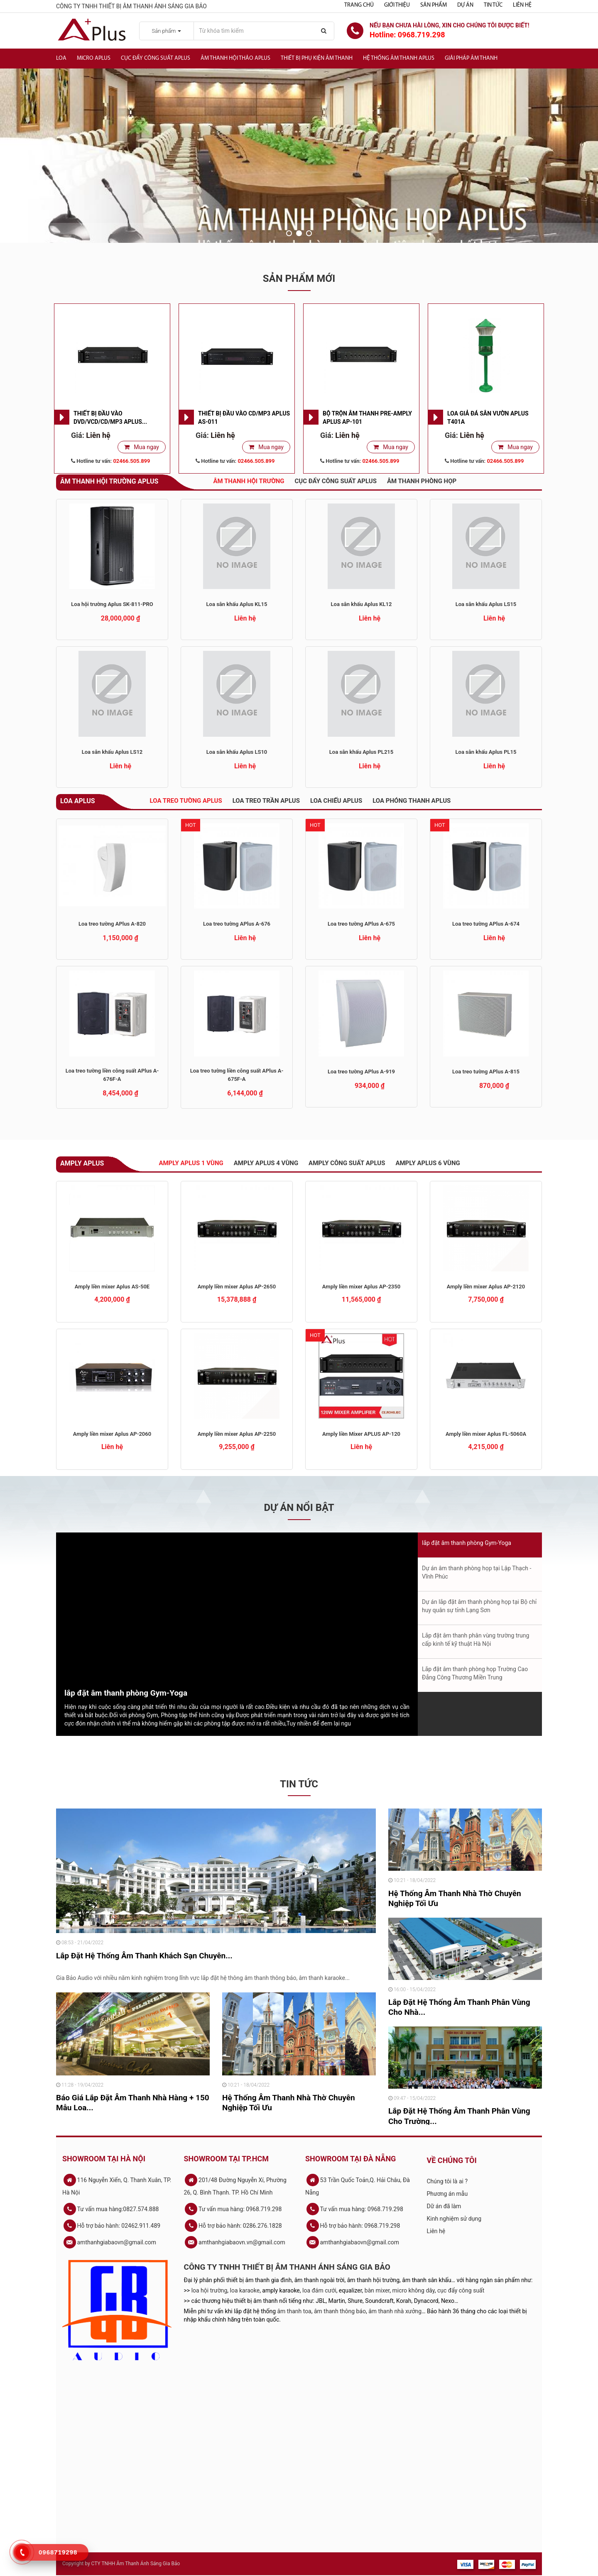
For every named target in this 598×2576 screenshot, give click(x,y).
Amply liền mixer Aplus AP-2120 (486, 1286)
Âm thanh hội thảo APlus (235, 58)
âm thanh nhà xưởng (395, 2311)
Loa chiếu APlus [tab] (336, 800)
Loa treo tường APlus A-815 (486, 1071)
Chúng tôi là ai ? (447, 2181)
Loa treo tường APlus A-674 (486, 924)
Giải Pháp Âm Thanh (471, 58)
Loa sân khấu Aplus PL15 (486, 752)
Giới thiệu (397, 5)
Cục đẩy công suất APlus (155, 58)
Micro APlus (93, 58)
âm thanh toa (294, 2311)
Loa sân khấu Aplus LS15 (486, 604)
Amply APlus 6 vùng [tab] (427, 1163)
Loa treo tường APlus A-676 (236, 924)
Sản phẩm (433, 5)
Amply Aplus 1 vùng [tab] (191, 1163)
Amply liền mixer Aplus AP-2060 (112, 1434)
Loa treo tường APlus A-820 (112, 924)
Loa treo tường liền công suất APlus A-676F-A (112, 1075)
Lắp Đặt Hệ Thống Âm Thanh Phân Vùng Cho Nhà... (459, 2007)
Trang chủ (359, 5)
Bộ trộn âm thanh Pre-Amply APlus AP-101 (367, 417)
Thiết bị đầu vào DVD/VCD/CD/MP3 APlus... (110, 417)
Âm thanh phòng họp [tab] (421, 481)
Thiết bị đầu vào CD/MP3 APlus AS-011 (244, 417)
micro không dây (413, 2290)
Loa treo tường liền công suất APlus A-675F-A (237, 1075)
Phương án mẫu (447, 2193)
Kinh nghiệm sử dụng (454, 2218)
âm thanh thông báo (340, 2311)
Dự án (465, 5)
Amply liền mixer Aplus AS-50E (112, 1286)
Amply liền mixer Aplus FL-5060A (486, 1434)
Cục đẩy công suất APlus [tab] (336, 481)
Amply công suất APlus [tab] (347, 1163)
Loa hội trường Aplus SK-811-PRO (112, 604)
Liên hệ (522, 5)
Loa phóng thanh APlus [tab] (412, 800)
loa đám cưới (319, 2290)
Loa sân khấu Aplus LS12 (112, 752)
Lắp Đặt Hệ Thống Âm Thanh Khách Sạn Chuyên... (144, 1955)
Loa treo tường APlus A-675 (361, 924)
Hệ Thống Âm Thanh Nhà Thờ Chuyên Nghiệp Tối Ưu (288, 2103)
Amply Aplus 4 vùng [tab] (266, 1163)
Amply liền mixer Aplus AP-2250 (237, 1434)
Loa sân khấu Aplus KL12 (361, 604)
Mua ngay (145, 447)
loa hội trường (209, 2290)
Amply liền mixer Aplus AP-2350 (361, 1286)
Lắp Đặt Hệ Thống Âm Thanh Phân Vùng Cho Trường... (459, 2116)
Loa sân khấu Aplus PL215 (361, 752)
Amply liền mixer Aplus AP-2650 (237, 1286)
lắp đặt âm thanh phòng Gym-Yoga (125, 1693)
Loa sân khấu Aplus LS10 (236, 752)
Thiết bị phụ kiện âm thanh (317, 58)
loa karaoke (245, 2290)
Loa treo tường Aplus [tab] (186, 800)
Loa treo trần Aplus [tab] (266, 800)
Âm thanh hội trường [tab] (248, 481)
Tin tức (493, 5)
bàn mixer (377, 2290)
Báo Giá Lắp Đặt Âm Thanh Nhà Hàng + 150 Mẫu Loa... (132, 2103)
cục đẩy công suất (460, 2290)
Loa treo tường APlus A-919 (361, 1071)
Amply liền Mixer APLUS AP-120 (361, 1434)
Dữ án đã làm (444, 2206)
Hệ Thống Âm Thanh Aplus (398, 58)
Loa (61, 58)
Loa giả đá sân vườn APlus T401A (488, 417)
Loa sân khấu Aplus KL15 (236, 604)
